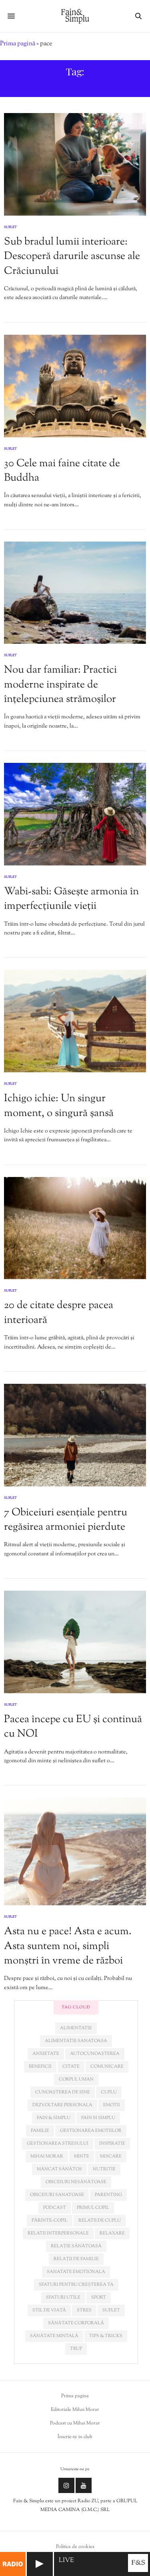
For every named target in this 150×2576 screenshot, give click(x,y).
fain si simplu (98, 2118)
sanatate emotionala (76, 2272)
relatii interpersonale (58, 2233)
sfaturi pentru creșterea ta (76, 2284)
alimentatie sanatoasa (76, 2041)
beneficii (40, 2066)
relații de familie (76, 2259)
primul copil (93, 2207)
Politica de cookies (75, 2546)
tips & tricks (105, 2336)
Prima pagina (75, 2396)
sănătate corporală (76, 2323)
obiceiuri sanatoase (57, 2195)
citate (71, 2066)
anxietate (45, 2053)
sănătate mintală (54, 2336)
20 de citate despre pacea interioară (58, 1312)
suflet (111, 2310)
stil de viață (49, 2310)
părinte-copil (50, 2220)
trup (76, 2348)
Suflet (10, 227)
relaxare (112, 2233)
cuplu (109, 2092)
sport (98, 2297)
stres (84, 2310)
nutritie (104, 2169)
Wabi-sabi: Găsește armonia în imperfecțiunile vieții (71, 899)
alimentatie (76, 2028)
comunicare (107, 2066)
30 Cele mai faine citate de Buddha (62, 470)
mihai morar (46, 2156)
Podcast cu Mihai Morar (75, 2423)
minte (81, 2156)
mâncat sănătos (59, 2169)
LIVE (66, 2560)
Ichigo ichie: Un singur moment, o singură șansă (59, 1105)
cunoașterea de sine (62, 2092)
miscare (111, 2156)
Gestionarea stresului (57, 2143)
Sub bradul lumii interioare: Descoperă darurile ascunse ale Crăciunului (72, 257)
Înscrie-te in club (75, 2437)
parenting (108, 2195)
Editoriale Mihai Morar (75, 2409)
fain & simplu (53, 2118)
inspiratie (112, 2143)
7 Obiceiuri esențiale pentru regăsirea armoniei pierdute (65, 1520)
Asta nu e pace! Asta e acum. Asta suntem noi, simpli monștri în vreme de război (68, 1946)
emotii (111, 2105)
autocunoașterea (95, 2053)
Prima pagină (17, 44)
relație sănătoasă (76, 2246)
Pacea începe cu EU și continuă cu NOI (73, 1726)
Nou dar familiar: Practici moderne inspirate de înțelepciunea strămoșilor (60, 685)
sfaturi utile (63, 2297)
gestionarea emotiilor (91, 2130)
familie (40, 2130)
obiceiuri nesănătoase (76, 2182)
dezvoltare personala (62, 2105)
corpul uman (76, 2079)
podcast (54, 2207)
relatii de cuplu (99, 2220)
